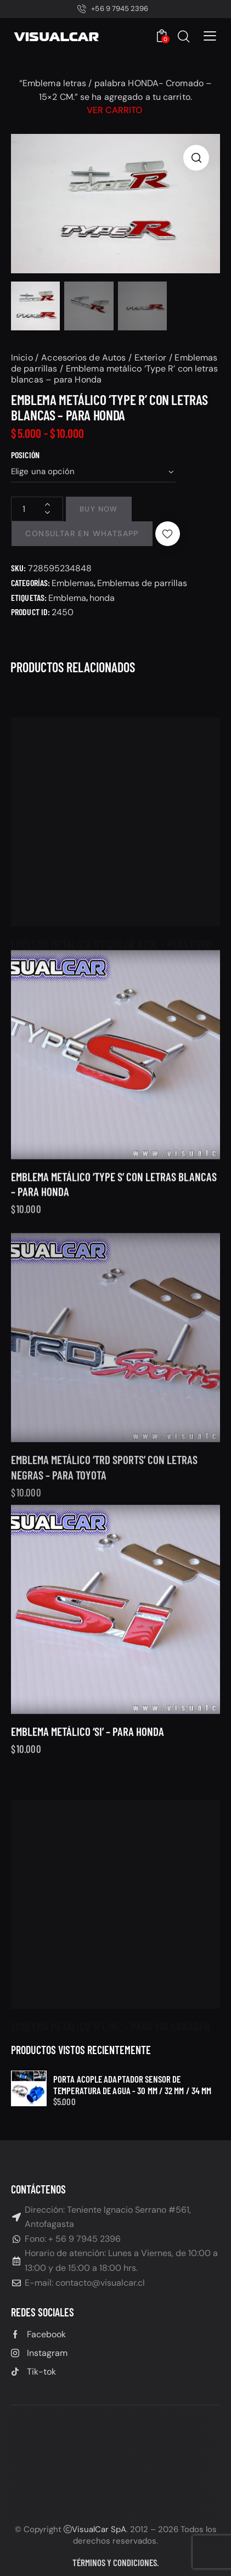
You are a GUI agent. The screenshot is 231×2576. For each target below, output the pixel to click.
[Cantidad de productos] (37, 509)
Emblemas (73, 583)
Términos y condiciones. (115, 2562)
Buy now (99, 509)
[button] (210, 35)
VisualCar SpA (99, 2529)
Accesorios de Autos (83, 357)
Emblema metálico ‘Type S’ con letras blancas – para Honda (114, 1214)
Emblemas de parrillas (142, 583)
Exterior (150, 357)
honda (102, 598)
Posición (25, 454)
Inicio (22, 357)
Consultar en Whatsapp (81, 533)
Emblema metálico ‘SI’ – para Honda (87, 1752)
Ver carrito (114, 110)
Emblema (67, 598)
